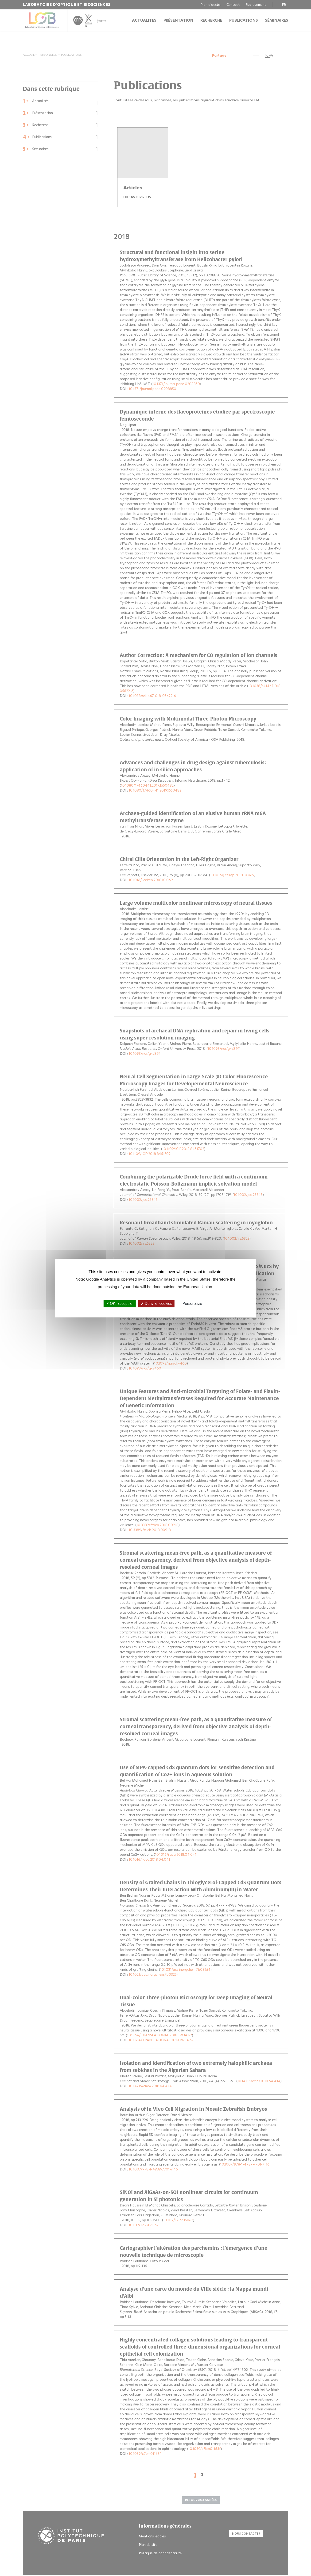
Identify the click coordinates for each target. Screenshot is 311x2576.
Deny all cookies (156, 1304)
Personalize (192, 1304)
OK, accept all (119, 1304)
